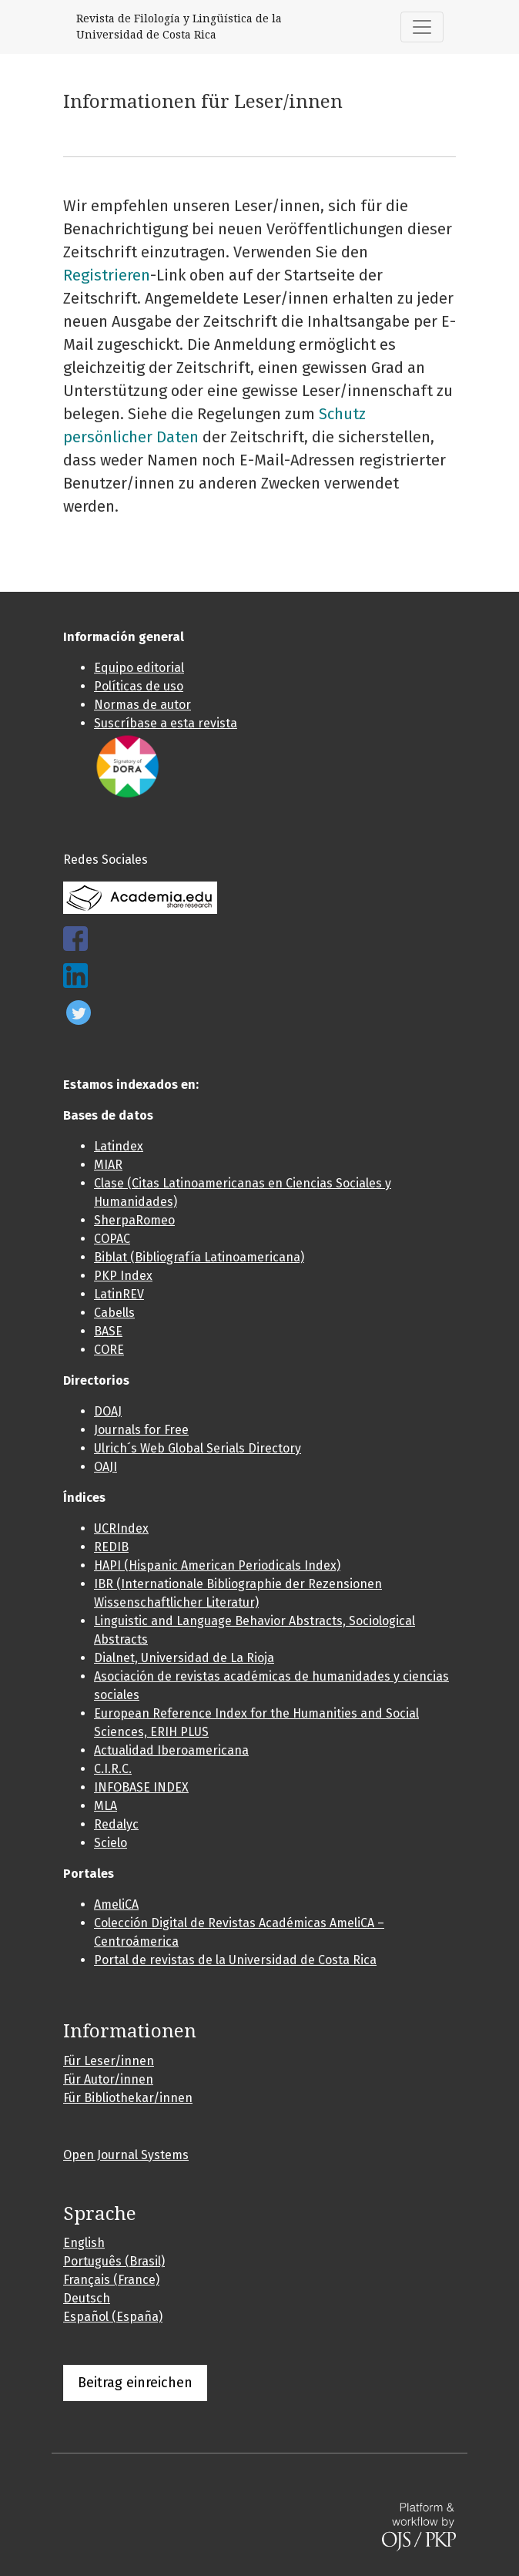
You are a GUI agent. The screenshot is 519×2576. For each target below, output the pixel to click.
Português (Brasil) (114, 2261)
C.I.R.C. (113, 1769)
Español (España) (112, 2316)
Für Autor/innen (108, 2079)
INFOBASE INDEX (141, 1787)
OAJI (105, 1466)
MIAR (108, 1164)
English (84, 2242)
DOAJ (108, 1411)
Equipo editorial (139, 667)
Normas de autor (142, 704)
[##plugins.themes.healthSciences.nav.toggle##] (422, 27)
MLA (105, 1805)
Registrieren (106, 275)
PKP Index (123, 1275)
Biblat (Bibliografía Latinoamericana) (199, 1257)
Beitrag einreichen (135, 2382)
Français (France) (111, 2279)
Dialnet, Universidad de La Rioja (184, 1658)
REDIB (111, 1547)
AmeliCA (116, 1904)
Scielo (110, 1842)
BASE (108, 1331)
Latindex (118, 1146)
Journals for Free (141, 1429)
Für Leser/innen (108, 2061)
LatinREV (119, 1294)
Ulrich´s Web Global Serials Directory (197, 1448)
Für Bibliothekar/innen (128, 2098)
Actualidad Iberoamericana (171, 1750)
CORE (109, 1349)
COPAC (112, 1238)
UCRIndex (121, 1528)
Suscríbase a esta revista (165, 723)
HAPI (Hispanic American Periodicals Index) (217, 1565)
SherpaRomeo (134, 1220)
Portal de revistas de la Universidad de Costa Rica (235, 1960)
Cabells (114, 1312)
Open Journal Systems (126, 2155)
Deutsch (86, 2298)
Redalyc (116, 1824)
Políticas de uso (138, 686)
